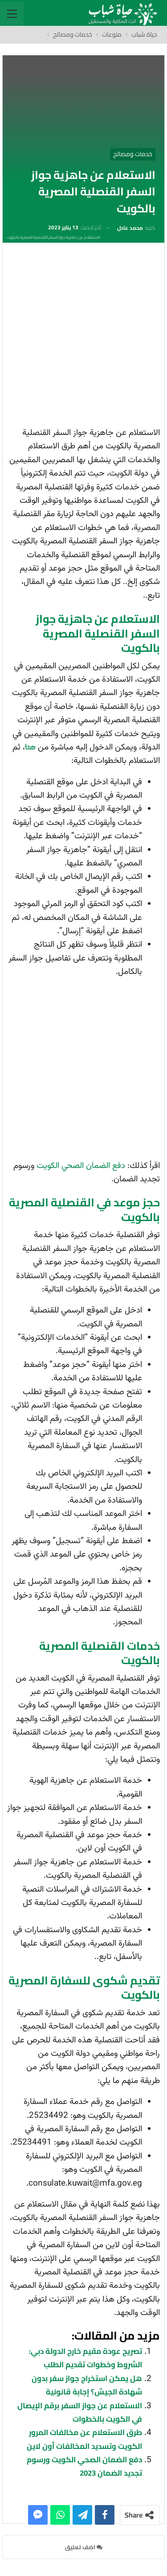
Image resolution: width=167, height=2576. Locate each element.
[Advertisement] (83, 337)
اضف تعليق (83, 2547)
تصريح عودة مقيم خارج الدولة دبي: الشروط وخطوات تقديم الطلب (85, 2358)
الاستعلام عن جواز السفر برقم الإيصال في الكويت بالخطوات (79, 2412)
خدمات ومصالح (132, 154)
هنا (30, 747)
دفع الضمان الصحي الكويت (81, 1166)
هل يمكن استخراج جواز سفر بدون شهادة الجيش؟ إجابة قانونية (87, 2385)
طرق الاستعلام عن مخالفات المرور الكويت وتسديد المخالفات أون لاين (84, 2439)
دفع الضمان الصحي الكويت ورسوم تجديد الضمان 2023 (84, 2466)
